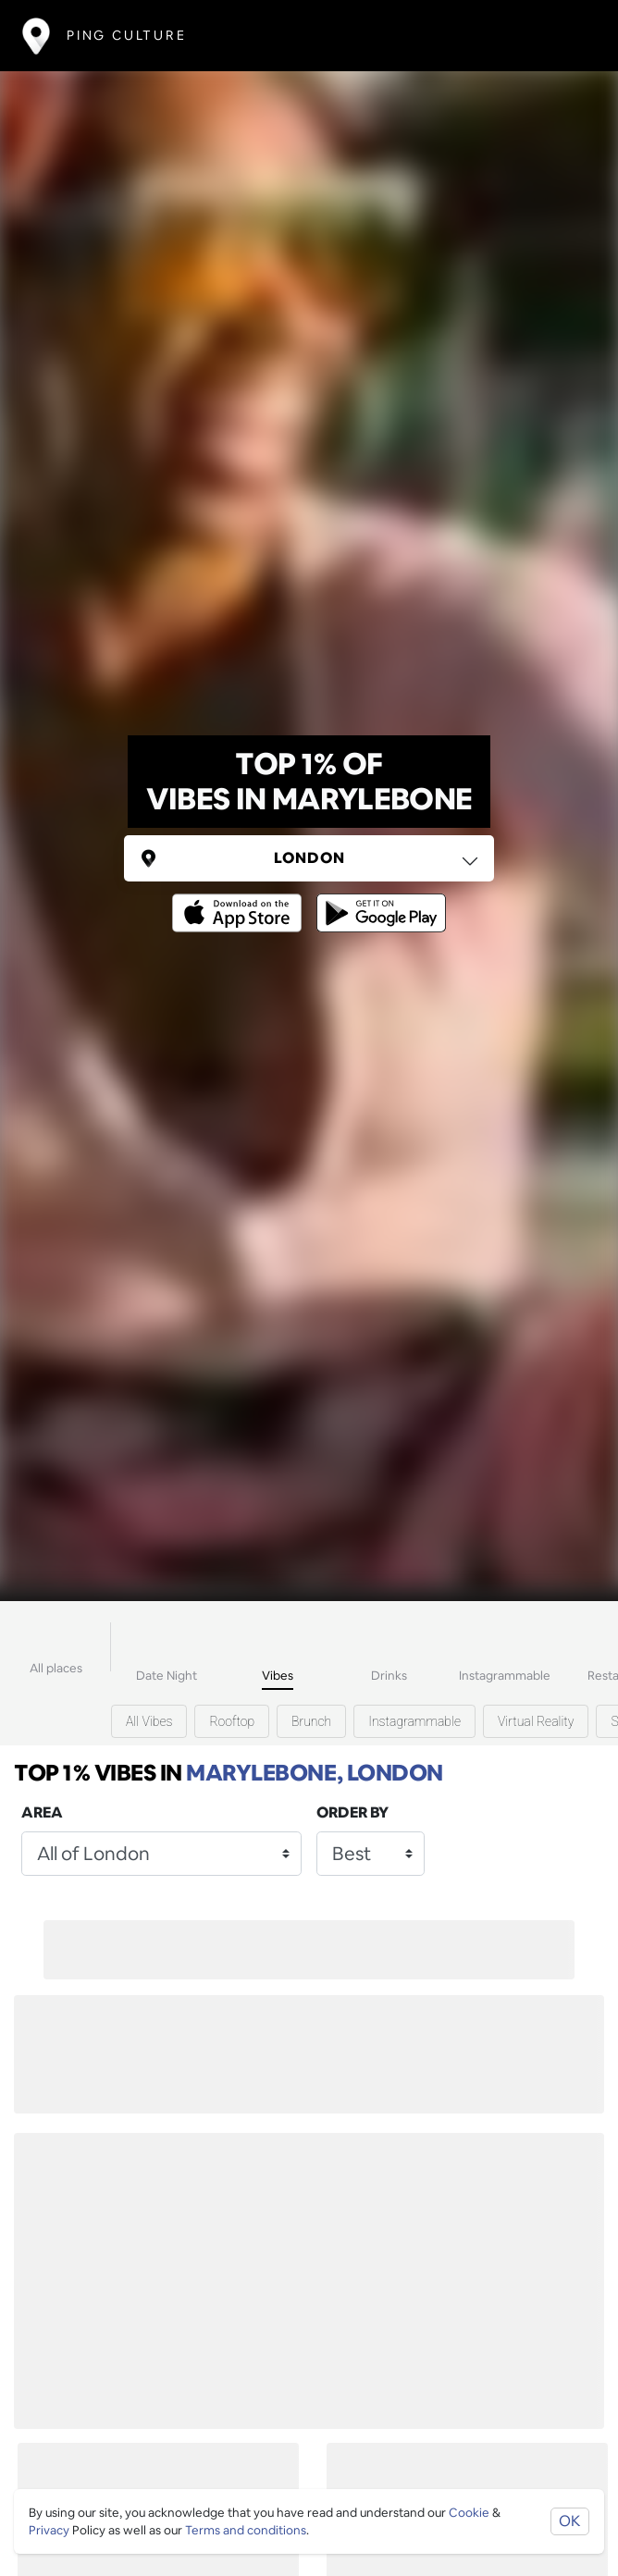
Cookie (469, 2513)
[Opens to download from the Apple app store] (240, 899)
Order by (352, 1812)
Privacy (49, 2530)
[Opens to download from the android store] (377, 899)
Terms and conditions (245, 2530)
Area (42, 1812)
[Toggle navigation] (568, 35)
